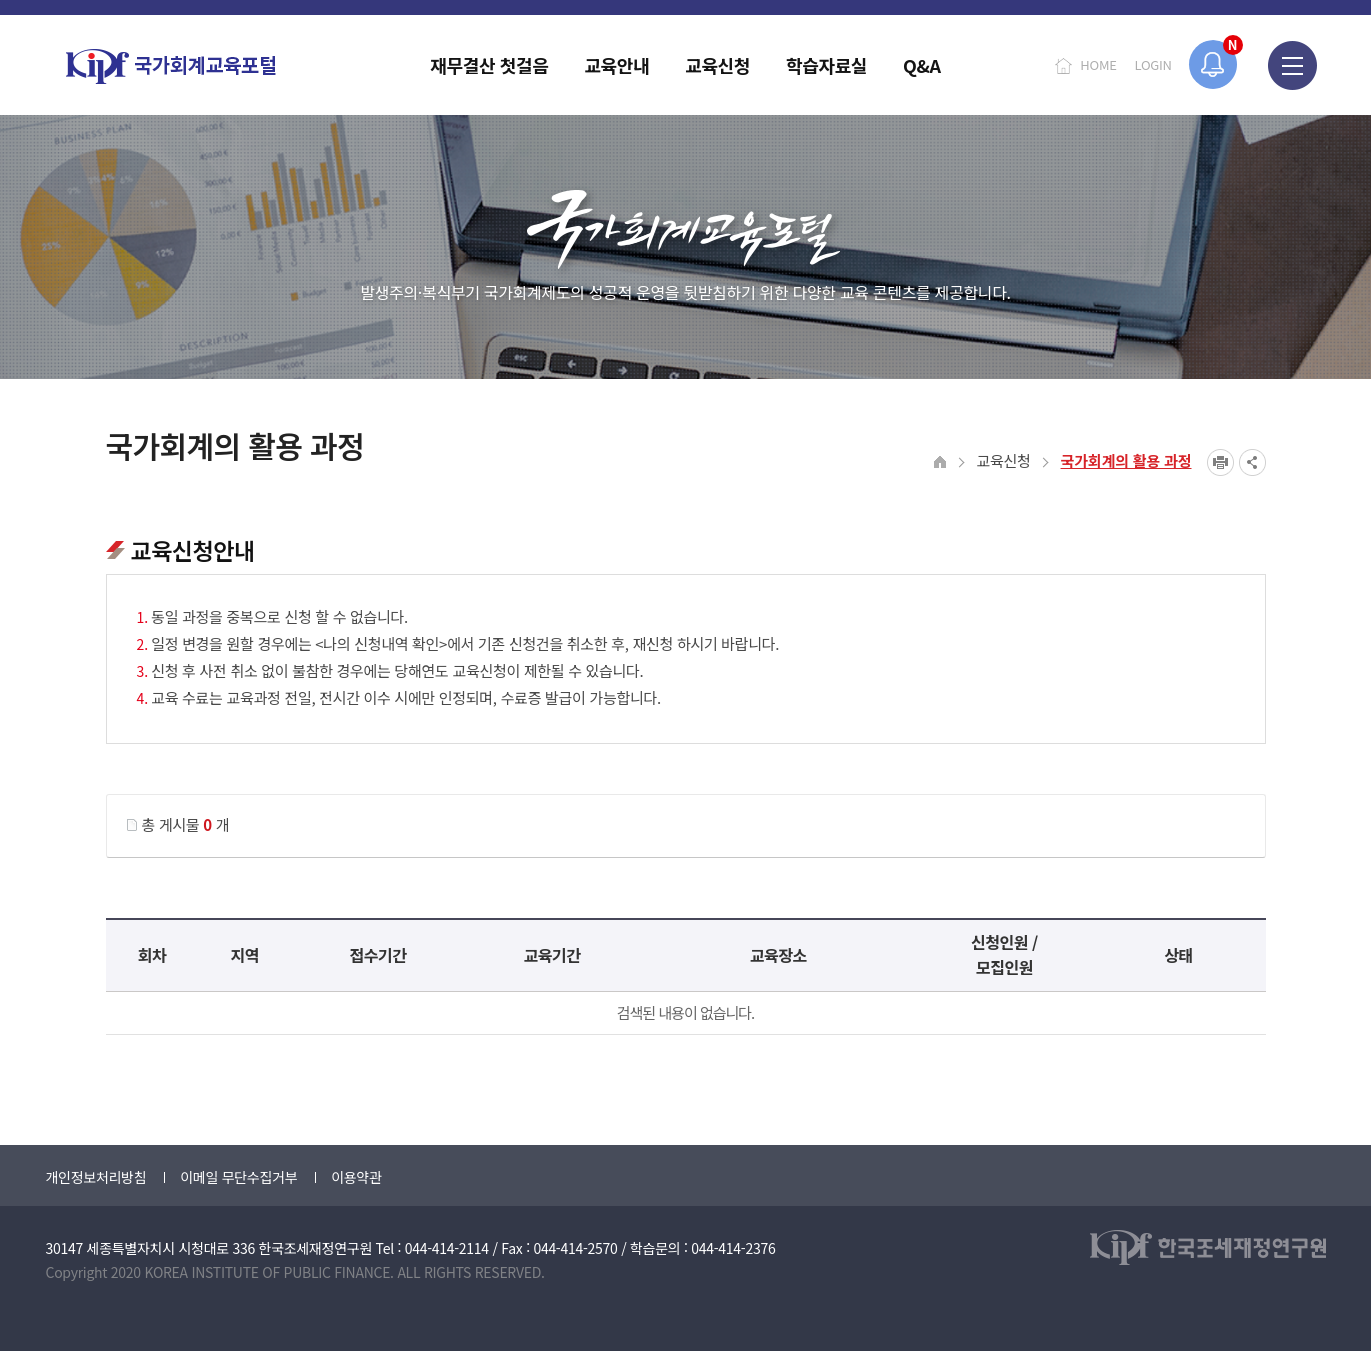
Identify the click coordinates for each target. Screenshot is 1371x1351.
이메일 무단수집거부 (238, 1177)
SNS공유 (1252, 462)
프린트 (1220, 462)
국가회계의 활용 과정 (1126, 460)
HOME (1098, 64)
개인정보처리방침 (96, 1177)
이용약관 (356, 1177)
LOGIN (1153, 64)
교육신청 (1004, 460)
